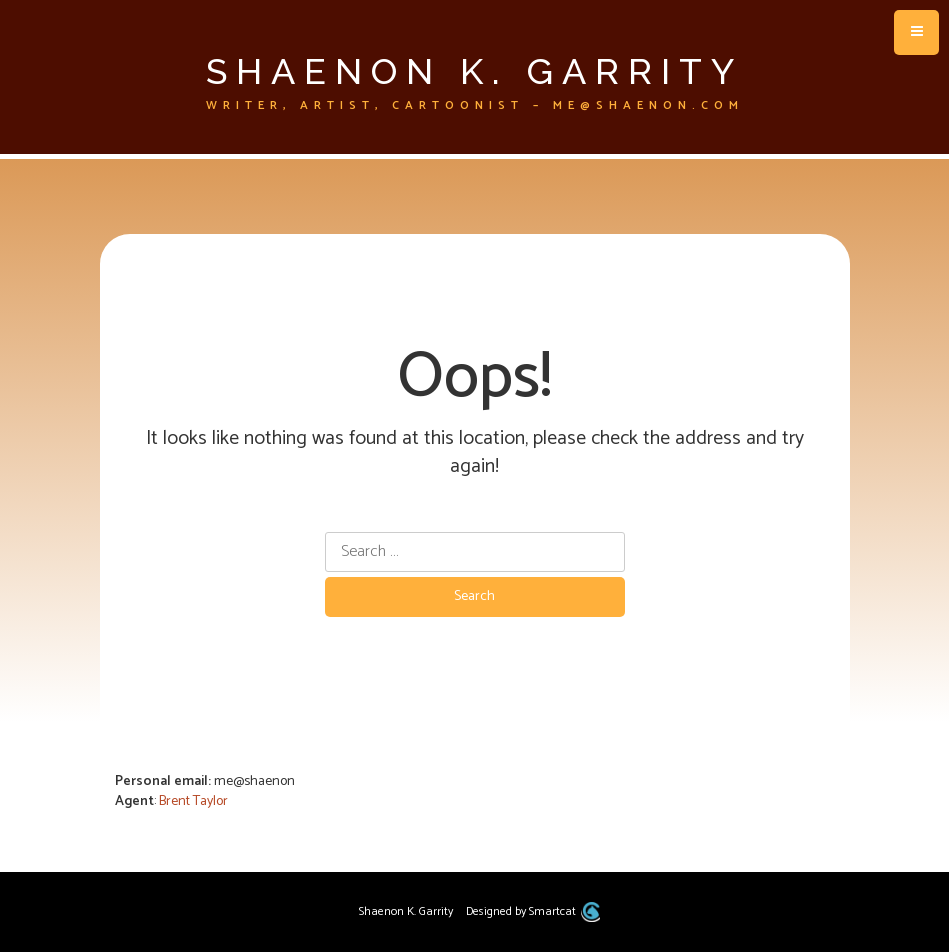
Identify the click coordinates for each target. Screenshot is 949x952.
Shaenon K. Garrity (474, 71)
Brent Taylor (193, 801)
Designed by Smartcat (532, 911)
